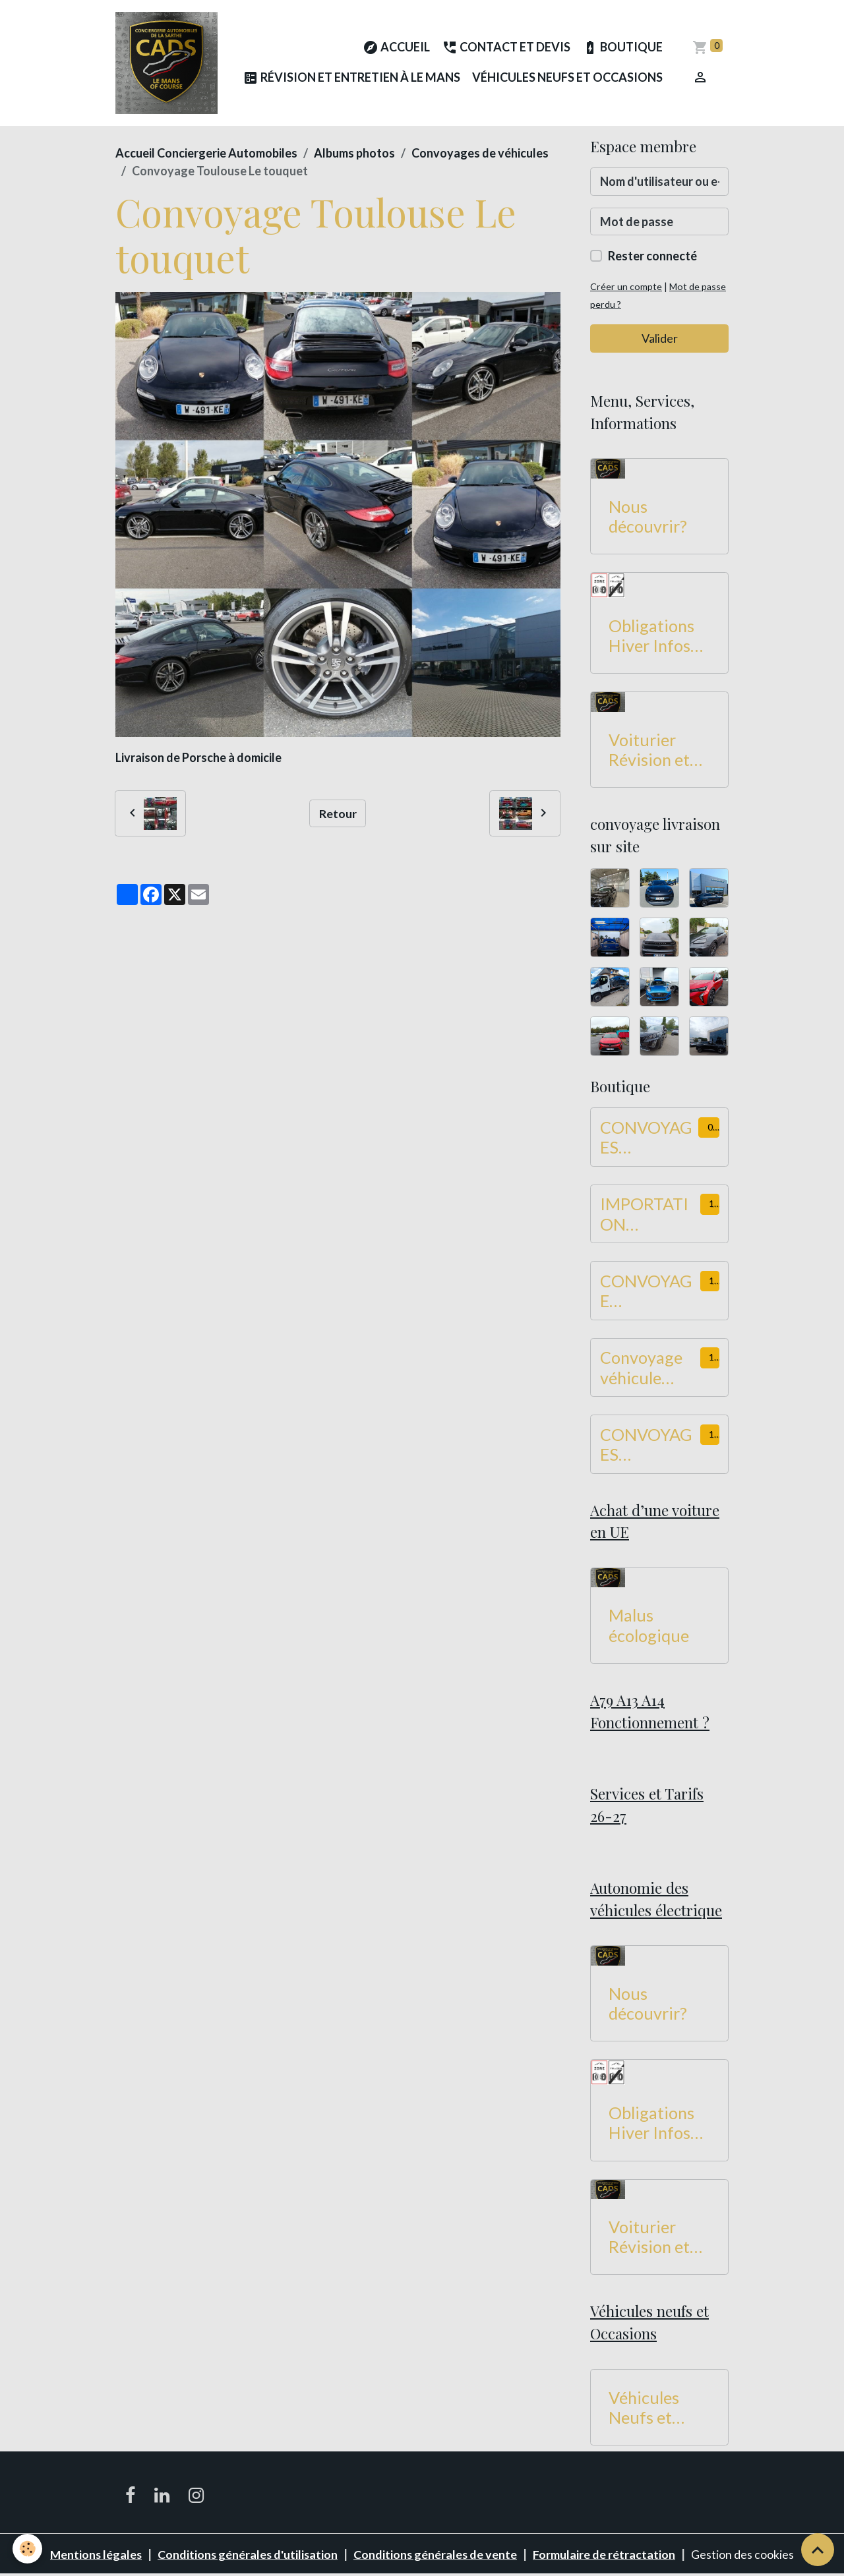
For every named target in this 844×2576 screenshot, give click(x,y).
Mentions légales (94, 2555)
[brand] (166, 63)
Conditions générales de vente (437, 2555)
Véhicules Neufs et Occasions (567, 78)
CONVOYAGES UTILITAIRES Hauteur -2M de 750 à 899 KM (648, 1445)
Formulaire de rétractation (606, 2555)
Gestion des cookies (745, 2555)
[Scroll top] (817, 2549)
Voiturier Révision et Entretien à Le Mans (659, 750)
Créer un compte (626, 287)
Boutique (622, 48)
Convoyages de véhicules (480, 153)
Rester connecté (652, 256)
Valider (660, 339)
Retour (338, 813)
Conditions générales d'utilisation (248, 2555)
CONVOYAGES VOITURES (646, 1137)
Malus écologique (649, 1625)
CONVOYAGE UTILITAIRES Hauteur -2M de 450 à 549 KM (648, 1291)
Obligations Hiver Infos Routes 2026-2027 (659, 636)
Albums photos (354, 153)
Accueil (396, 48)
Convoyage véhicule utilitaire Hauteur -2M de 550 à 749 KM (648, 1368)
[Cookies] (28, 2548)
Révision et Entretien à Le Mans (351, 79)
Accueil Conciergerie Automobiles (206, 153)
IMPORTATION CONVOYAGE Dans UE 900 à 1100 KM (646, 1214)
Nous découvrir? (648, 516)
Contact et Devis (506, 48)
